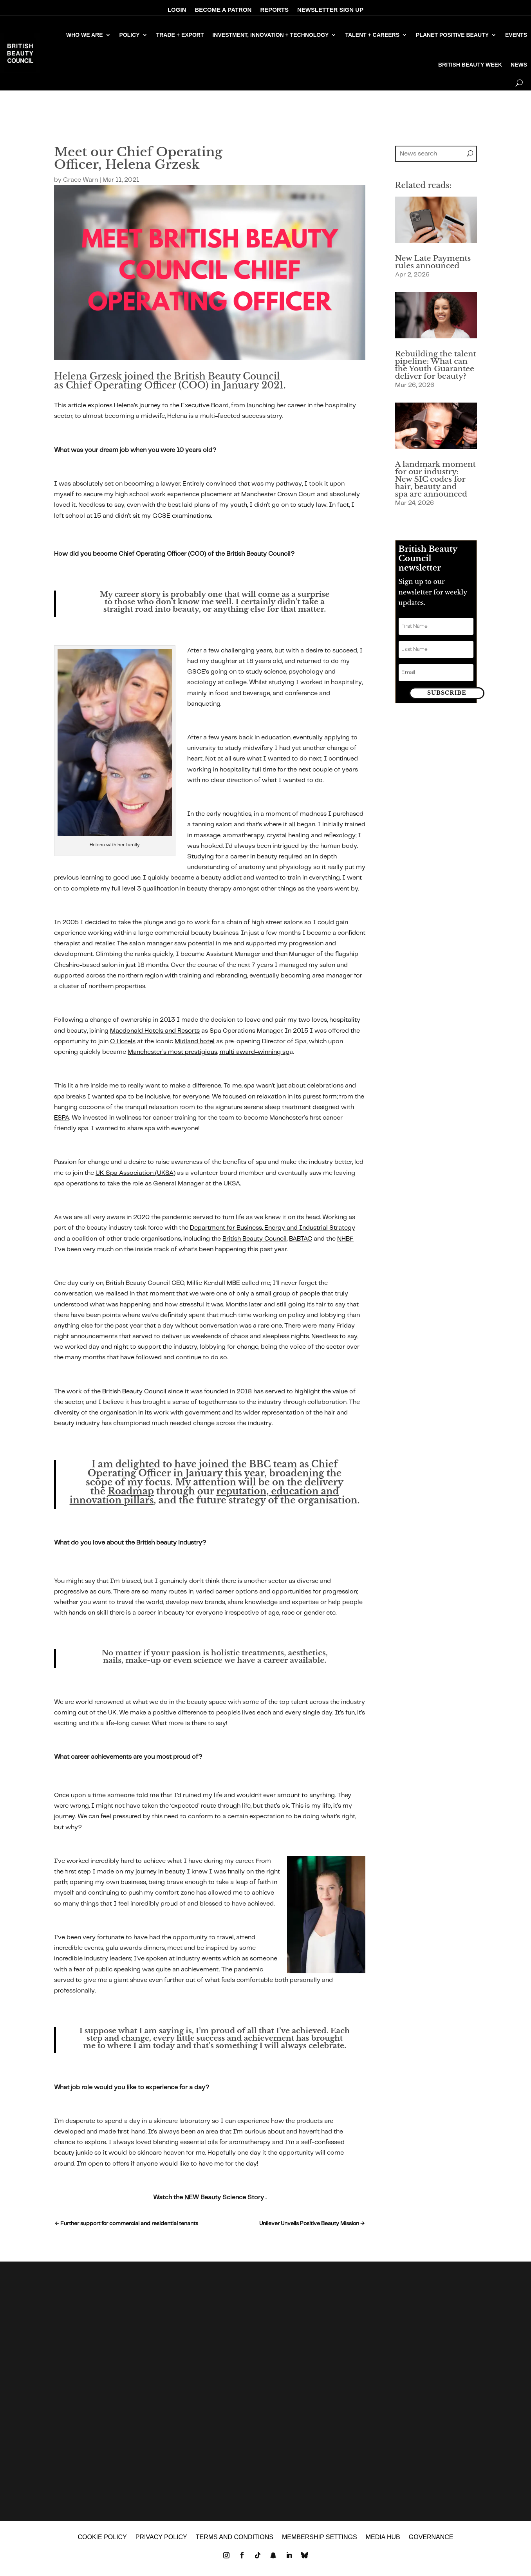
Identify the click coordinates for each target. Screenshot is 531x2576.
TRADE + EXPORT (180, 35)
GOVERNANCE (431, 2542)
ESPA (61, 1118)
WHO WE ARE (84, 35)
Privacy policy (161, 2542)
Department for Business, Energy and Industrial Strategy (272, 1228)
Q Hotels (122, 1041)
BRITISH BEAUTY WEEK (470, 64)
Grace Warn (80, 180)
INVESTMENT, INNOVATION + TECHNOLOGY (270, 35)
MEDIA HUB (383, 2542)
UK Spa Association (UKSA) (135, 1173)
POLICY (129, 35)
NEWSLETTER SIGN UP (330, 10)
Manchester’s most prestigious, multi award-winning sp (208, 1052)
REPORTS (274, 10)
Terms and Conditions (234, 2542)
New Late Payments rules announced (433, 262)
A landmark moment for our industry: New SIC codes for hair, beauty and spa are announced (435, 479)
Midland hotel (195, 1041)
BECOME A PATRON (223, 10)
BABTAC (300, 1239)
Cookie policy (102, 2542)
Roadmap (131, 1491)
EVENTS (516, 35)
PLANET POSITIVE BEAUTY (452, 35)
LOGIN (177, 10)
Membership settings (319, 2542)
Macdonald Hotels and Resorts (155, 1031)
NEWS (519, 64)
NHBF (345, 1239)
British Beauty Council (254, 1239)
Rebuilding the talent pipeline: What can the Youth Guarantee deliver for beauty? (435, 365)
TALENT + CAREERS (372, 35)
